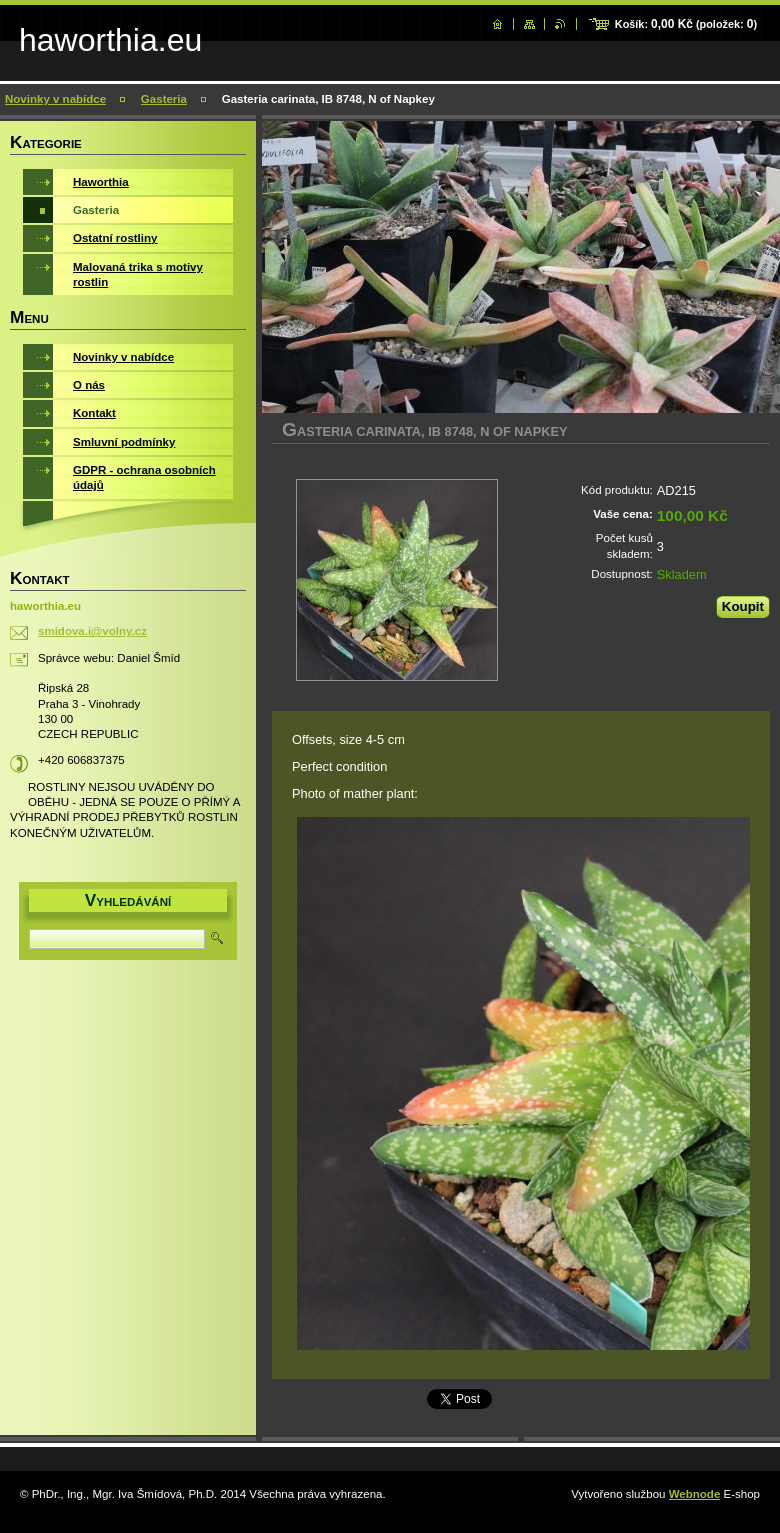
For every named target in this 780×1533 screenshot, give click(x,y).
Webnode (695, 1494)
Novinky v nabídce (55, 99)
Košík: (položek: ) (686, 24)
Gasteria (164, 99)
